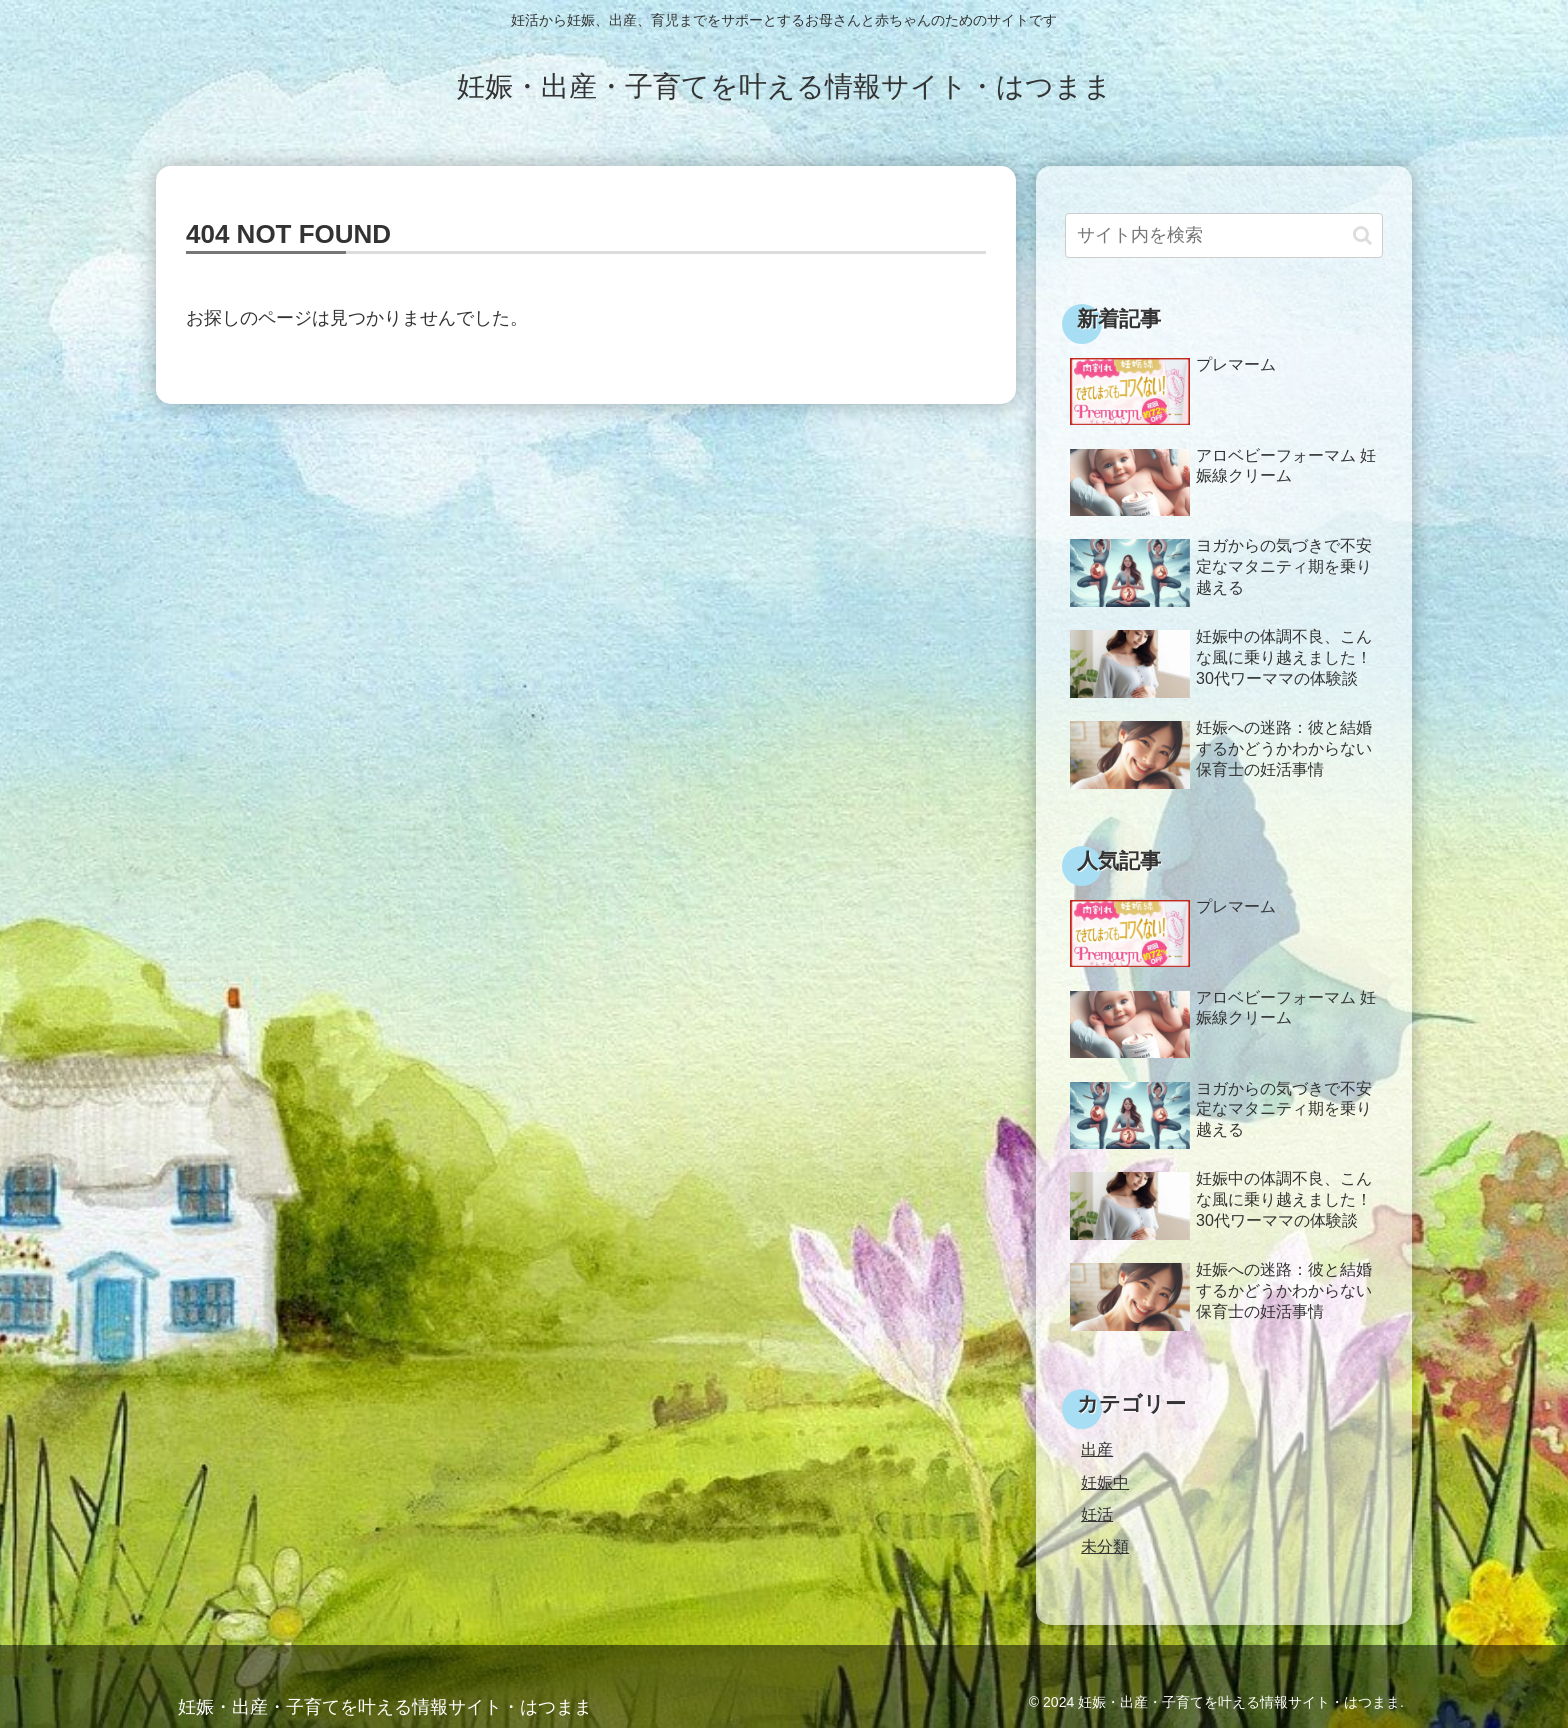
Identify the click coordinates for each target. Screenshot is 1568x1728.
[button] (1362, 235)
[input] (1224, 235)
